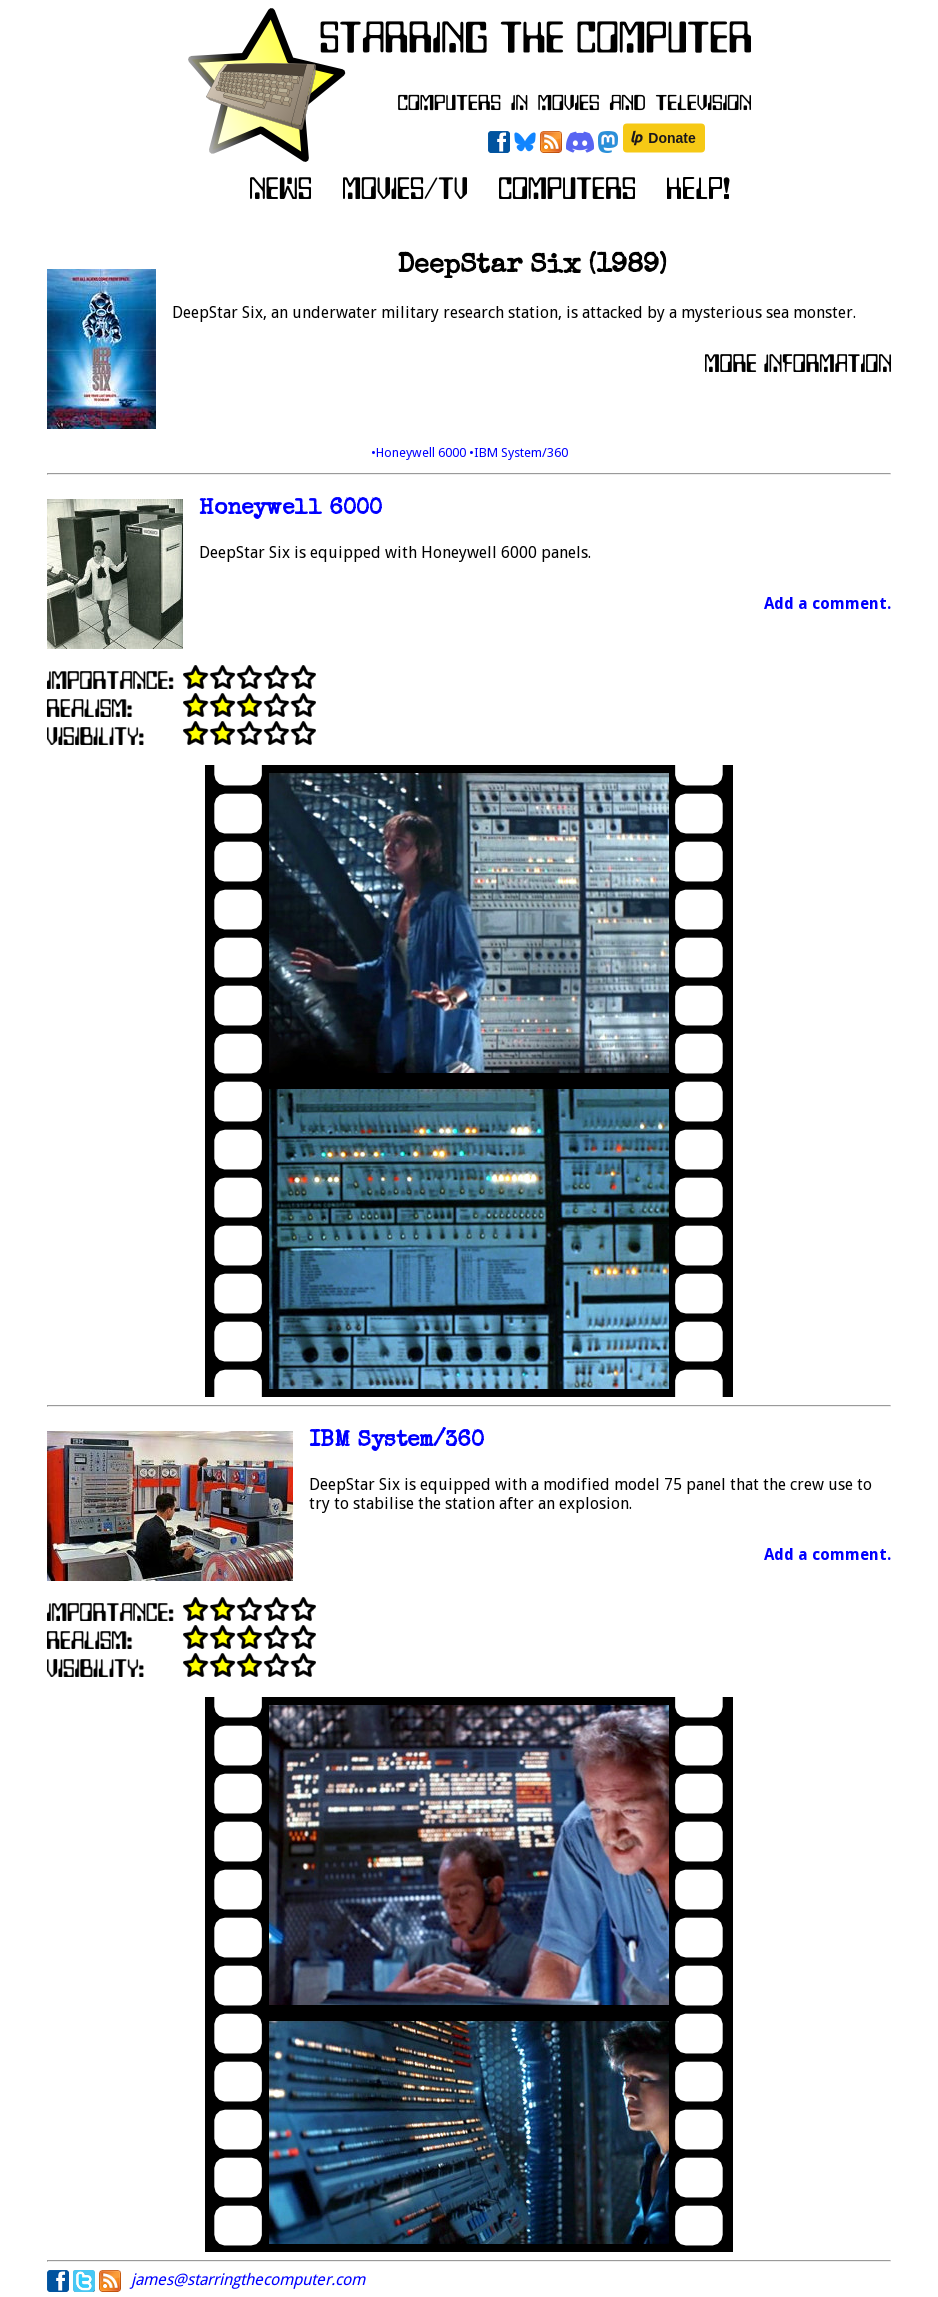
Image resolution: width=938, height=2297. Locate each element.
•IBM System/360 (518, 452)
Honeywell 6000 (290, 509)
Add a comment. (827, 603)
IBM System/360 (396, 1441)
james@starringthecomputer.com (248, 2279)
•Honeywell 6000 (420, 452)
